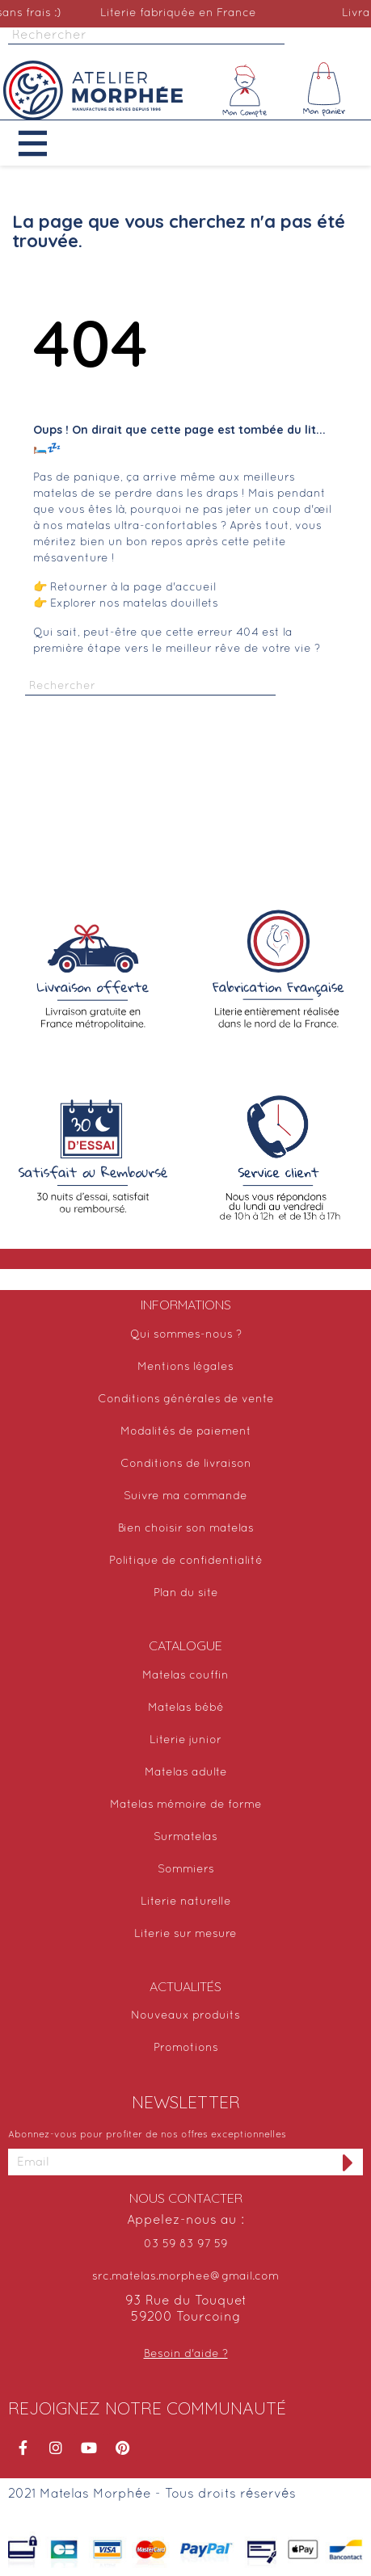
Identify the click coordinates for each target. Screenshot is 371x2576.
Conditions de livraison (185, 1464)
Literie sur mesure (185, 1934)
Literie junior (185, 1740)
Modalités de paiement (185, 1432)
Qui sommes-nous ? (186, 1335)
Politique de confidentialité (186, 1561)
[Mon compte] (245, 90)
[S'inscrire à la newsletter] (348, 2162)
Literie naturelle (186, 1902)
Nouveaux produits (185, 2016)
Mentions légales (185, 1367)
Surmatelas (185, 1837)
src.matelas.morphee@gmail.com (185, 2276)
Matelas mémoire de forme (186, 1805)
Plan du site (186, 1593)
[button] (45, 143)
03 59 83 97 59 (186, 2244)
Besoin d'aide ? (186, 2354)
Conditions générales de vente (186, 1399)
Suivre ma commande (185, 1496)
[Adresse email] (171, 2162)
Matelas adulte (186, 1772)
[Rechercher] (146, 35)
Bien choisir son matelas (186, 1528)
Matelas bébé (186, 1708)
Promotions (186, 2048)
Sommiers (186, 1869)
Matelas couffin (185, 1675)
